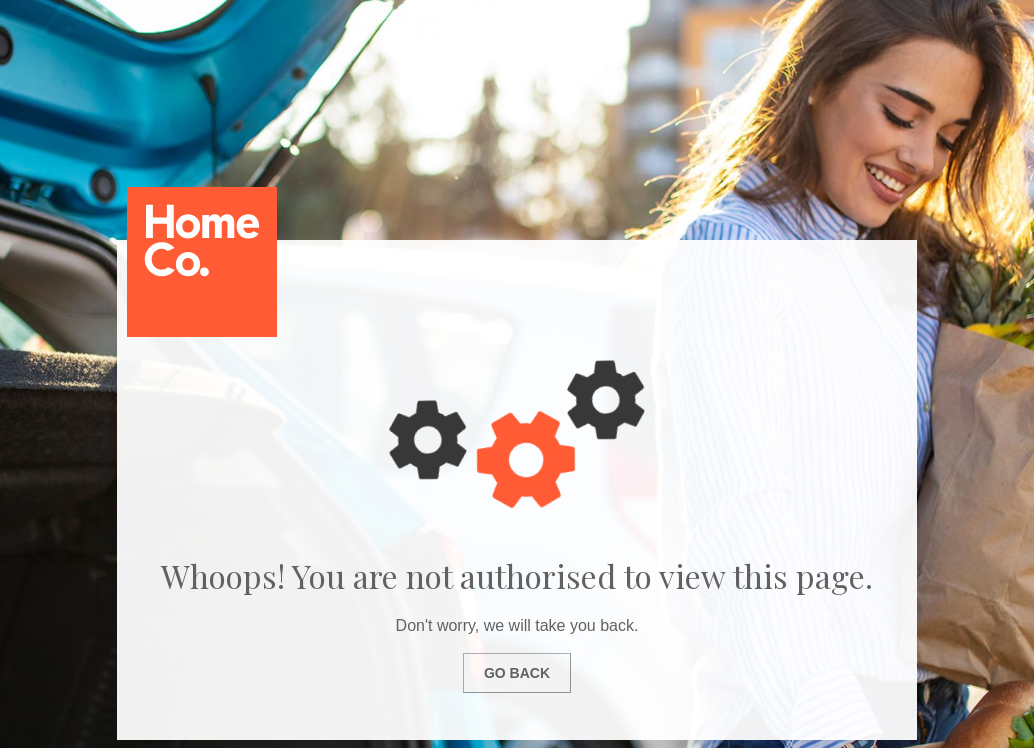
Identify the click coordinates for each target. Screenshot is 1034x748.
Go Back (517, 673)
